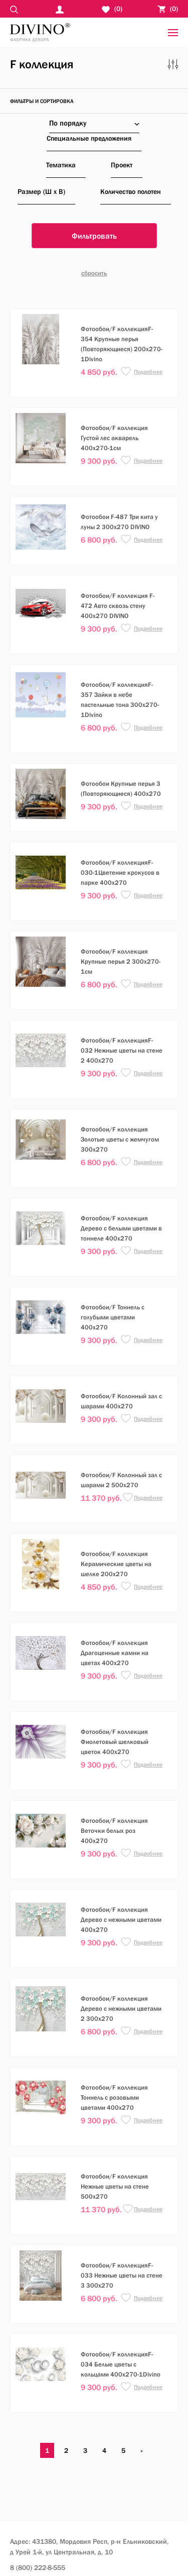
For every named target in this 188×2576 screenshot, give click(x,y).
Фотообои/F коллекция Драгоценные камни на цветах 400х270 (114, 1653)
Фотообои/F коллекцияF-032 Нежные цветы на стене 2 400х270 (121, 1050)
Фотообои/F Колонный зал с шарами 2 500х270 (121, 1480)
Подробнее (148, 372)
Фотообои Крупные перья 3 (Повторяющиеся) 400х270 (121, 788)
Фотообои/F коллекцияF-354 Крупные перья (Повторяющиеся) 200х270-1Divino (121, 344)
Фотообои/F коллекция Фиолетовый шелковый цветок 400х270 (114, 1742)
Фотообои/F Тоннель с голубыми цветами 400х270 (112, 1317)
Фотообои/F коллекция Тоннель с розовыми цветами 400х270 (114, 2097)
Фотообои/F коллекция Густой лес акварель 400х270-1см (114, 438)
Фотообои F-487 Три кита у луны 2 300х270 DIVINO (119, 522)
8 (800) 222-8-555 (37, 2567)
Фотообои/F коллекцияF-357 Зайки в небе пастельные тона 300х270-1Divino (120, 699)
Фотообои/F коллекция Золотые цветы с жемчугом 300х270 (120, 1139)
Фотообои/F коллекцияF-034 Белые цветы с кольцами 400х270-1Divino (120, 2364)
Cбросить (94, 273)
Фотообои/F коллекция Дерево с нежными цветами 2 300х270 (121, 2008)
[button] (126, 372)
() (167, 9)
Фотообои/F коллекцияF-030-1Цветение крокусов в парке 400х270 (120, 872)
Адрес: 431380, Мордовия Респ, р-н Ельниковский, (89, 2546)
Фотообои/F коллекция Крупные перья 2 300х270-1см (120, 961)
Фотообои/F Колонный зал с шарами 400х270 (121, 1401)
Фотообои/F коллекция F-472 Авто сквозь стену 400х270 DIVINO (117, 606)
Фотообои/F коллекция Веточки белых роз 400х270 (114, 1830)
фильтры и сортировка (42, 101)
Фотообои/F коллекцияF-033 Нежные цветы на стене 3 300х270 (121, 2275)
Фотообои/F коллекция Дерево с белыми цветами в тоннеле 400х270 (121, 1228)
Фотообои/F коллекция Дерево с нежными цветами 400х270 (121, 1919)
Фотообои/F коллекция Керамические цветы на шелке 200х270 (116, 1564)
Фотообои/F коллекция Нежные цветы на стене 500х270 (115, 2186)
